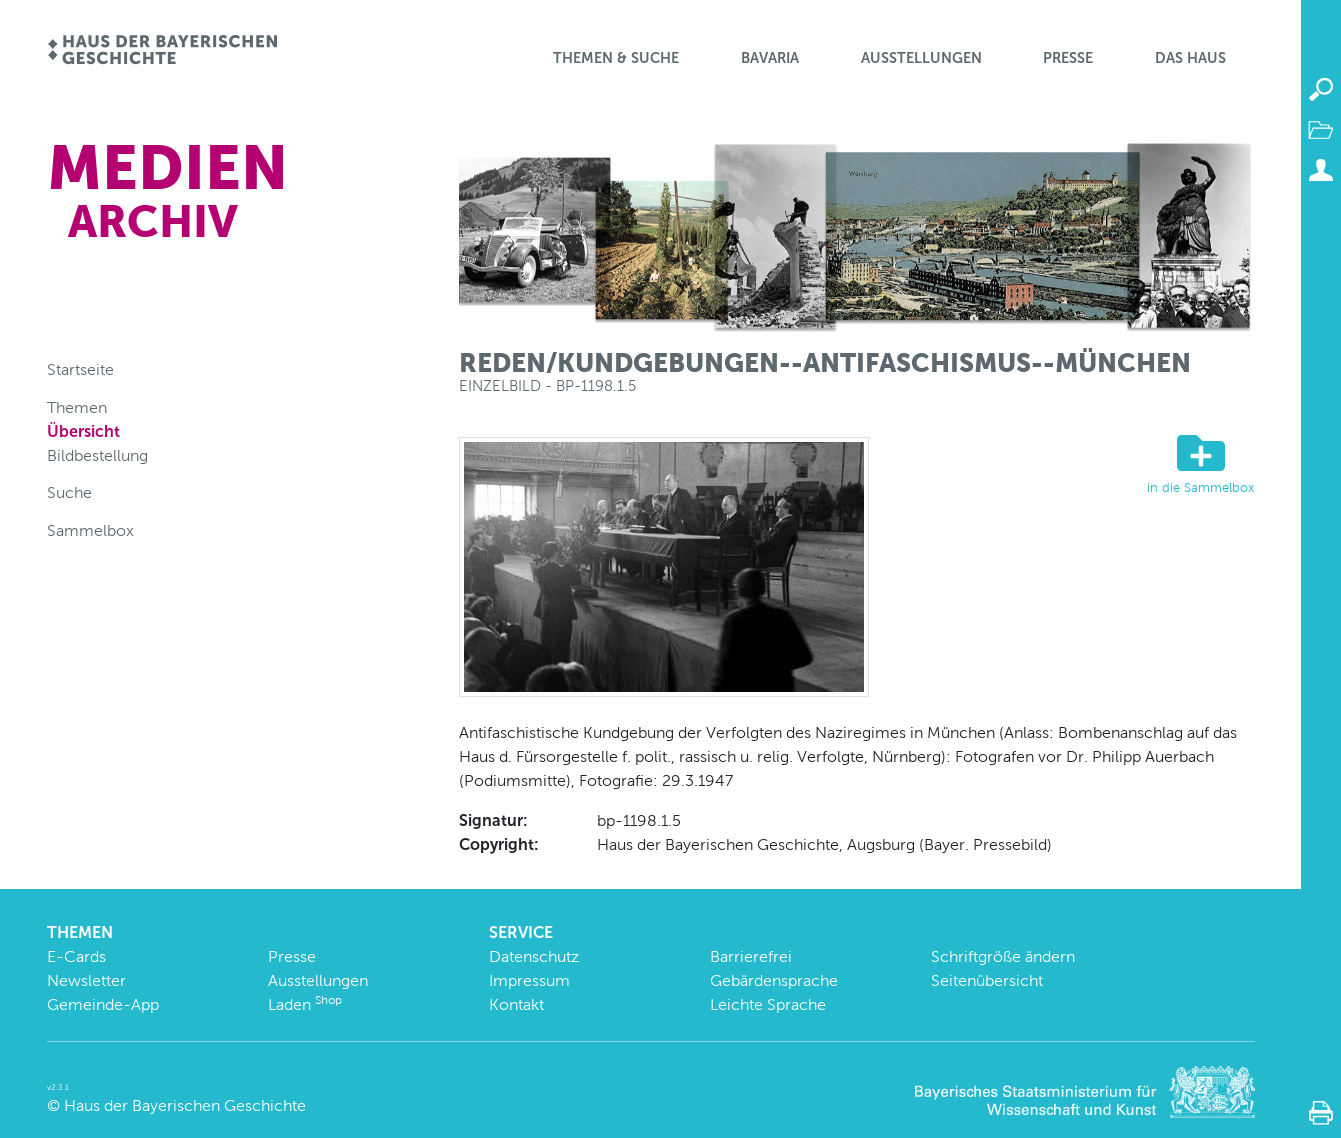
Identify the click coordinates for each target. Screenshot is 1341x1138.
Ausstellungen (921, 58)
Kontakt (516, 1004)
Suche (69, 492)
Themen (77, 407)
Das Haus (1190, 58)
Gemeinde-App (103, 1004)
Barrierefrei (751, 956)
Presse (1068, 58)
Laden (305, 1004)
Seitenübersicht (987, 980)
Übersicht (83, 431)
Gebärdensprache (774, 980)
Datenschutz (534, 956)
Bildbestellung (97, 455)
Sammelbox (90, 530)
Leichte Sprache (768, 1004)
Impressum (529, 980)
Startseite (80, 369)
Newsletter (86, 980)
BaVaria (770, 58)
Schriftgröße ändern (1003, 956)
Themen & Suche (616, 58)
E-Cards (76, 956)
